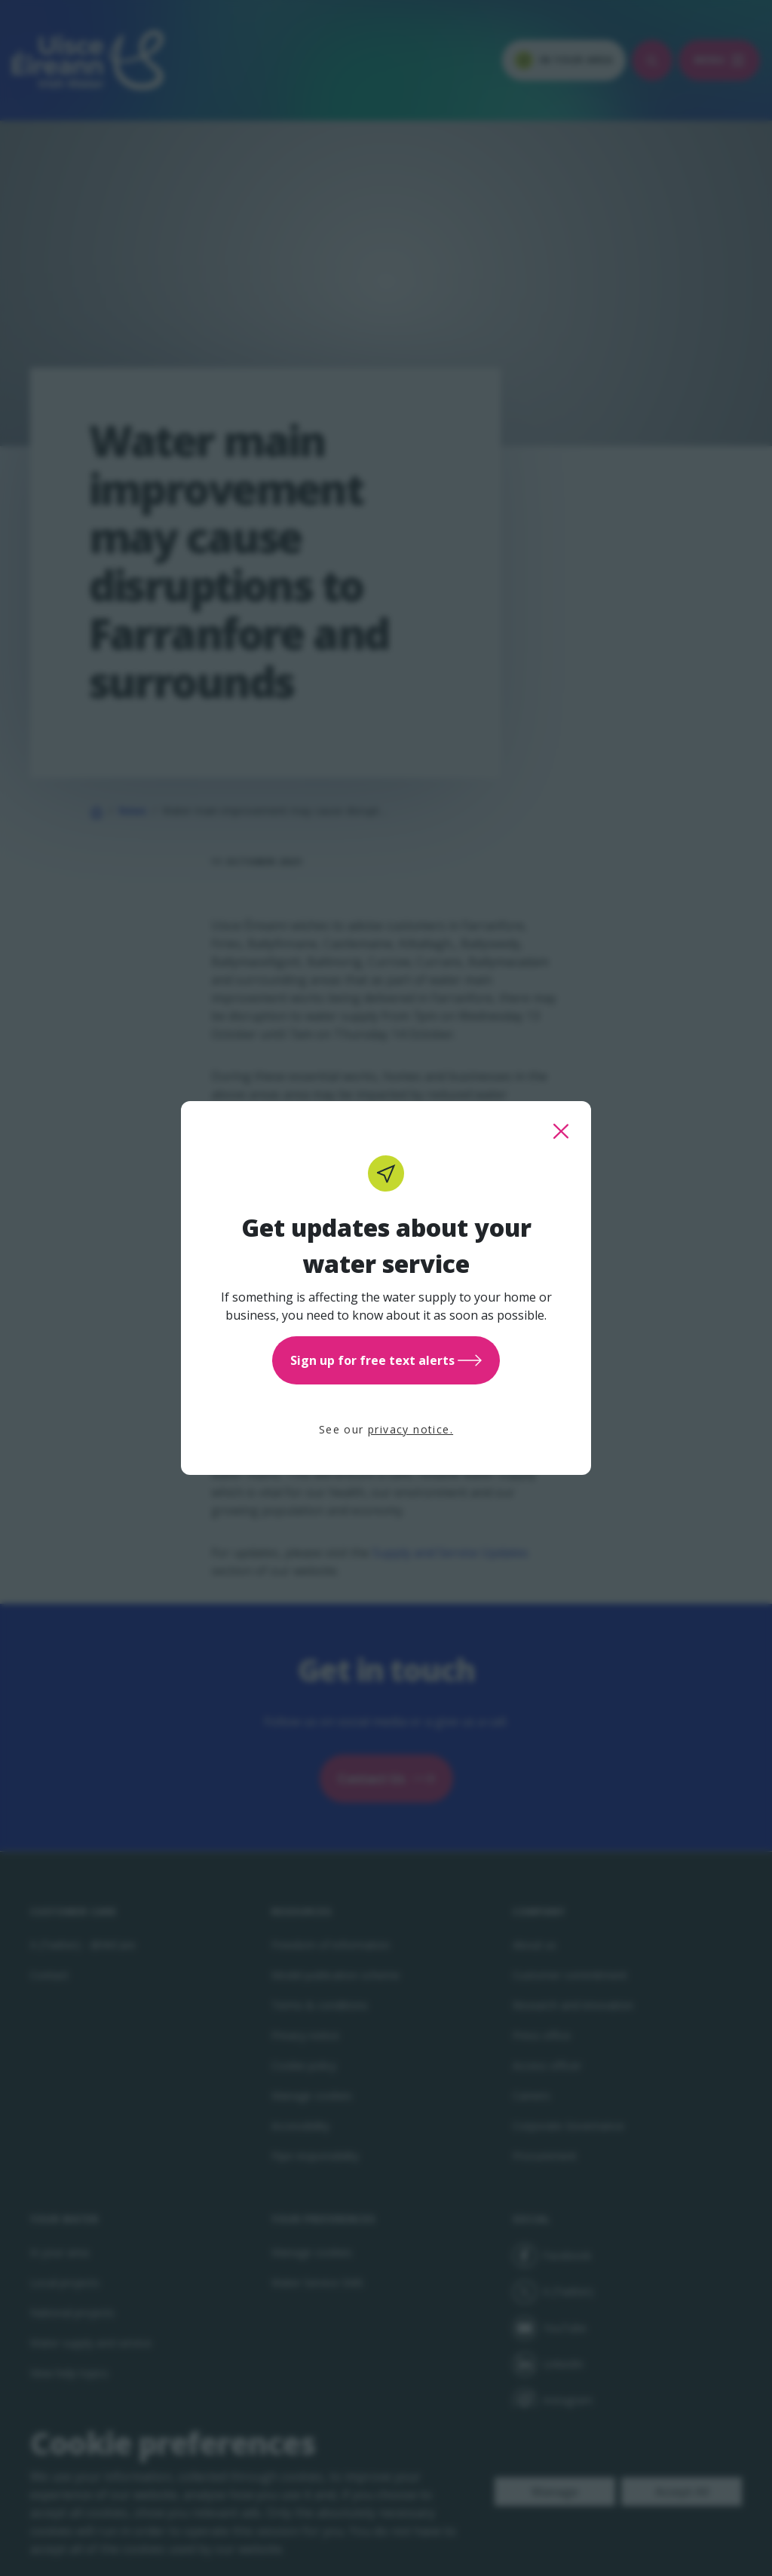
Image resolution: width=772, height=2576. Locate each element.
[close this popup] (561, 1131)
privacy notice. (410, 1429)
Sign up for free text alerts (386, 1360)
